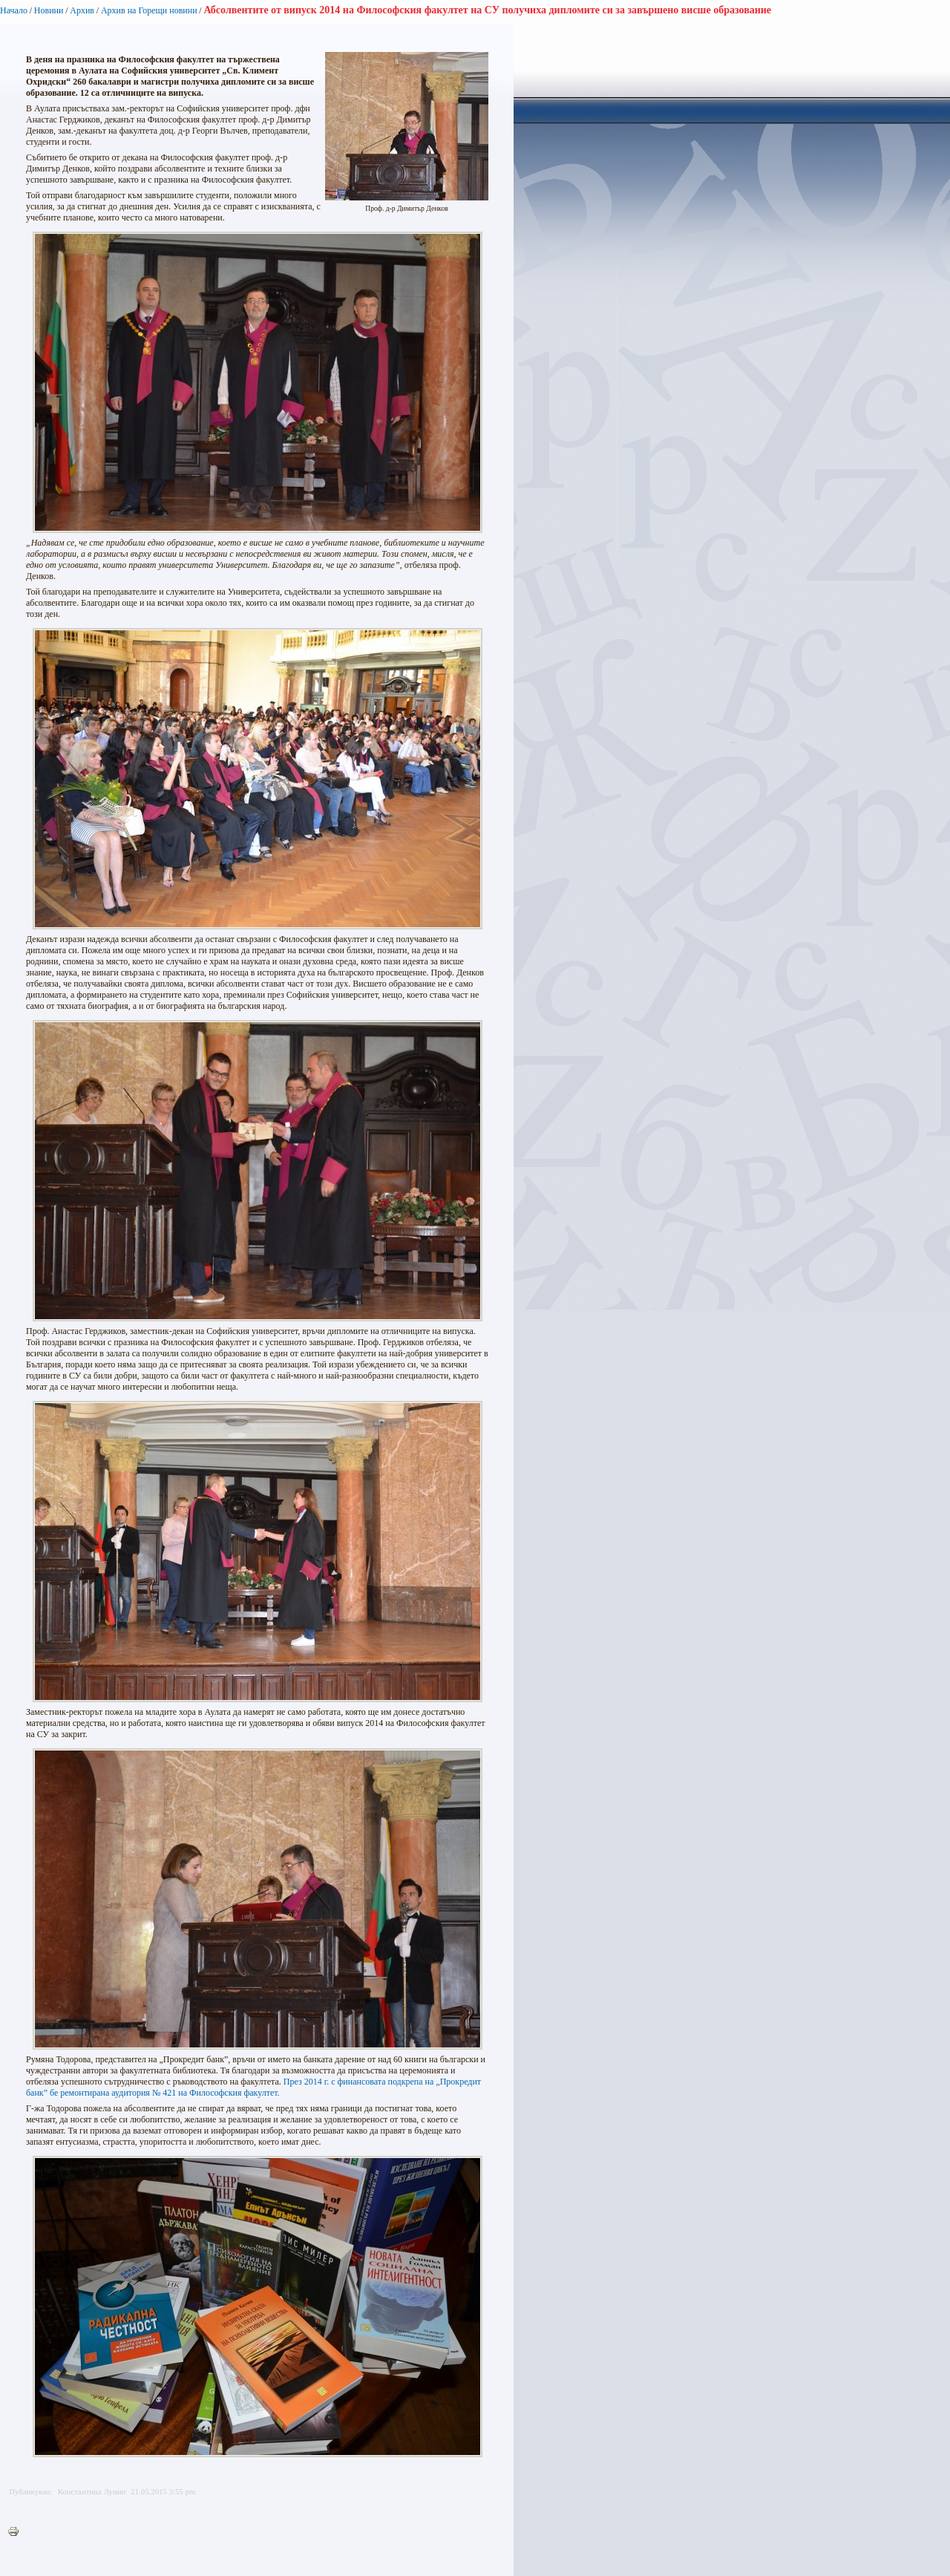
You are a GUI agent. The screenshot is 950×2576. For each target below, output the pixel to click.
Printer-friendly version (17, 2532)
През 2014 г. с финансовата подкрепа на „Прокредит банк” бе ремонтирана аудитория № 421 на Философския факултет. (253, 2087)
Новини (49, 10)
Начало (13, 10)
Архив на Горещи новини (149, 10)
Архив (82, 10)
